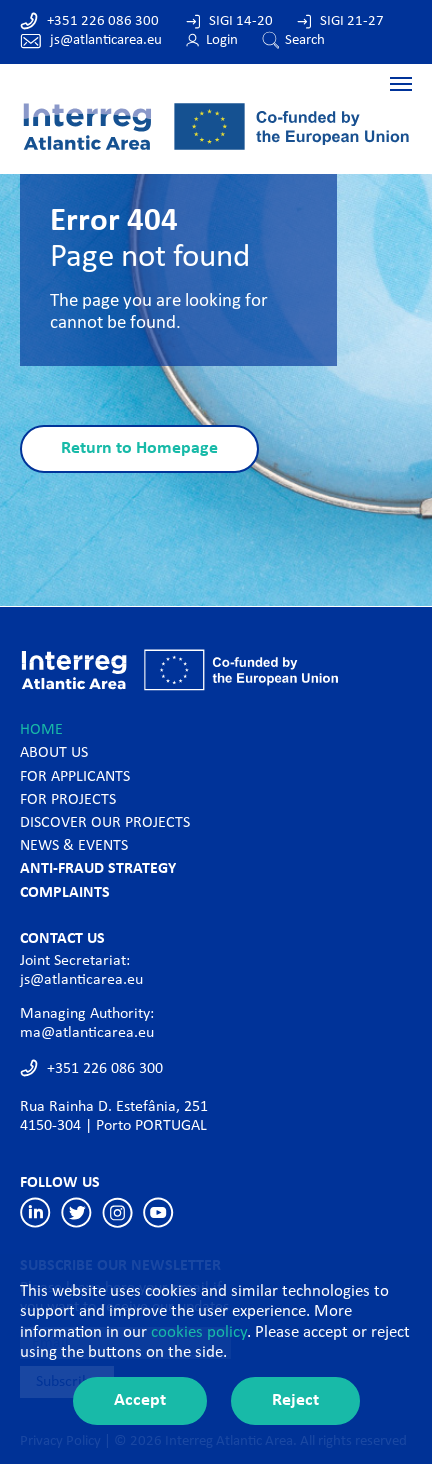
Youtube (158, 1212)
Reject (295, 1400)
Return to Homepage (139, 448)
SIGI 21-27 (352, 21)
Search (305, 40)
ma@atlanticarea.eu (87, 1033)
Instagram (117, 1212)
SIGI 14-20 (241, 21)
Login (222, 40)
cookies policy (199, 1332)
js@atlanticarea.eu (106, 40)
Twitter (76, 1212)
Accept (140, 1400)
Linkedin (35, 1212)
